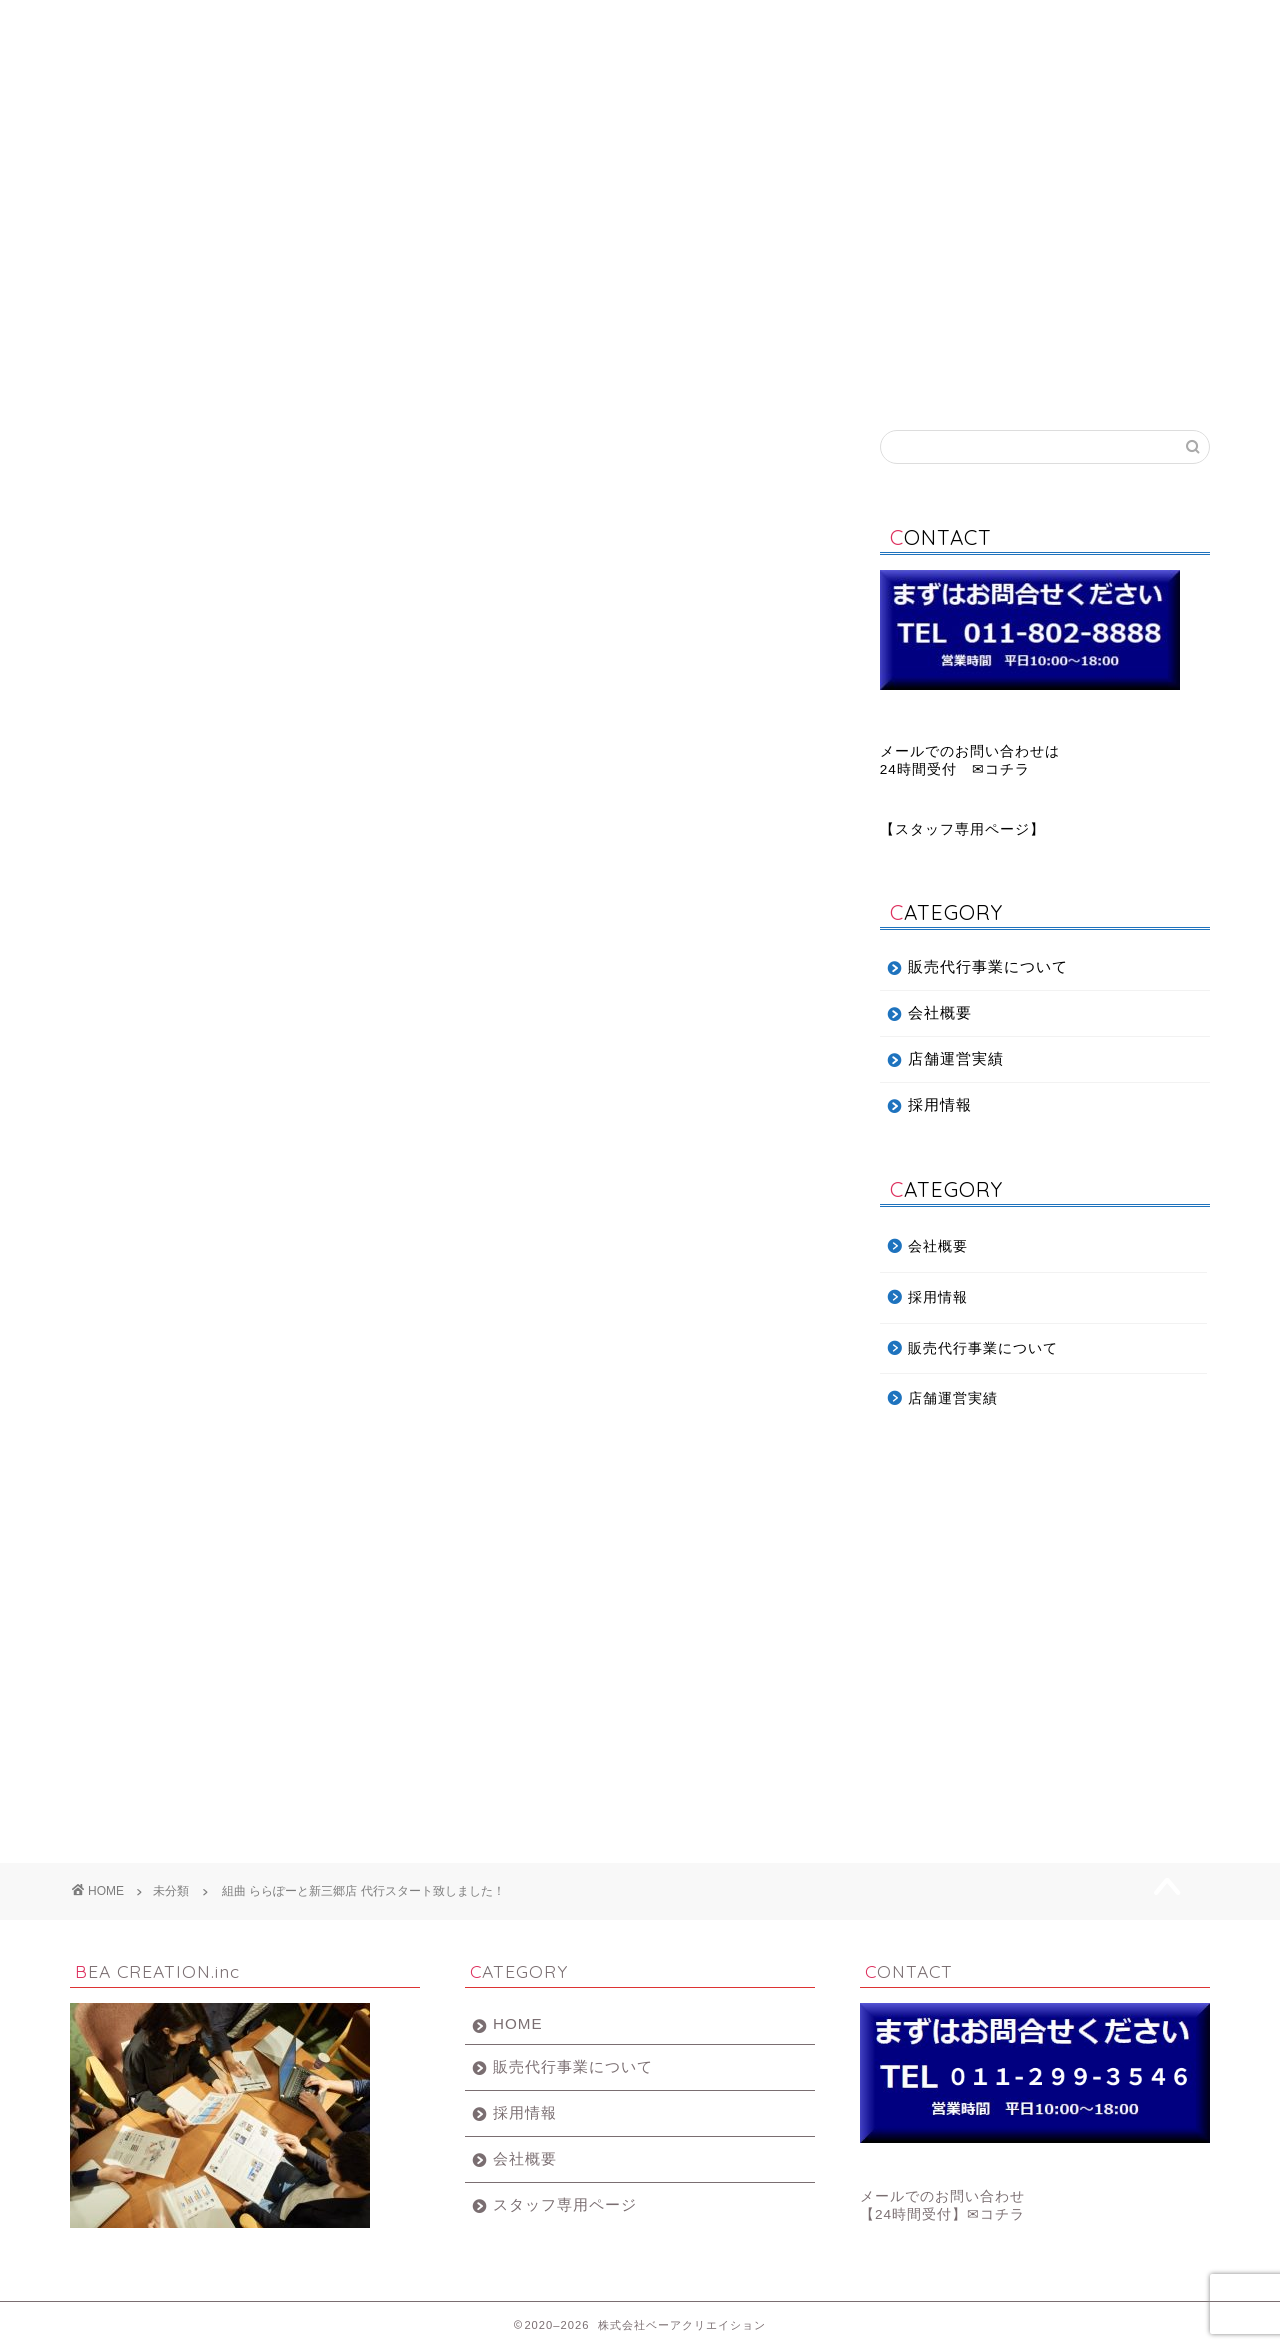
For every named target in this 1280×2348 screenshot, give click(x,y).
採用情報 (735, 24)
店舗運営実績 (925, 24)
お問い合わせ (1115, 24)
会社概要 (545, 24)
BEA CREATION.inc (640, 113)
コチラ (1007, 769)
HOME (518, 2023)
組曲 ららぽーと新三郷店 (445, 1730)
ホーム (165, 24)
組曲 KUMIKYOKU (313, 1648)
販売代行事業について (355, 24)
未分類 (96, 460)
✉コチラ (996, 2214)
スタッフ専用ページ (962, 829)
